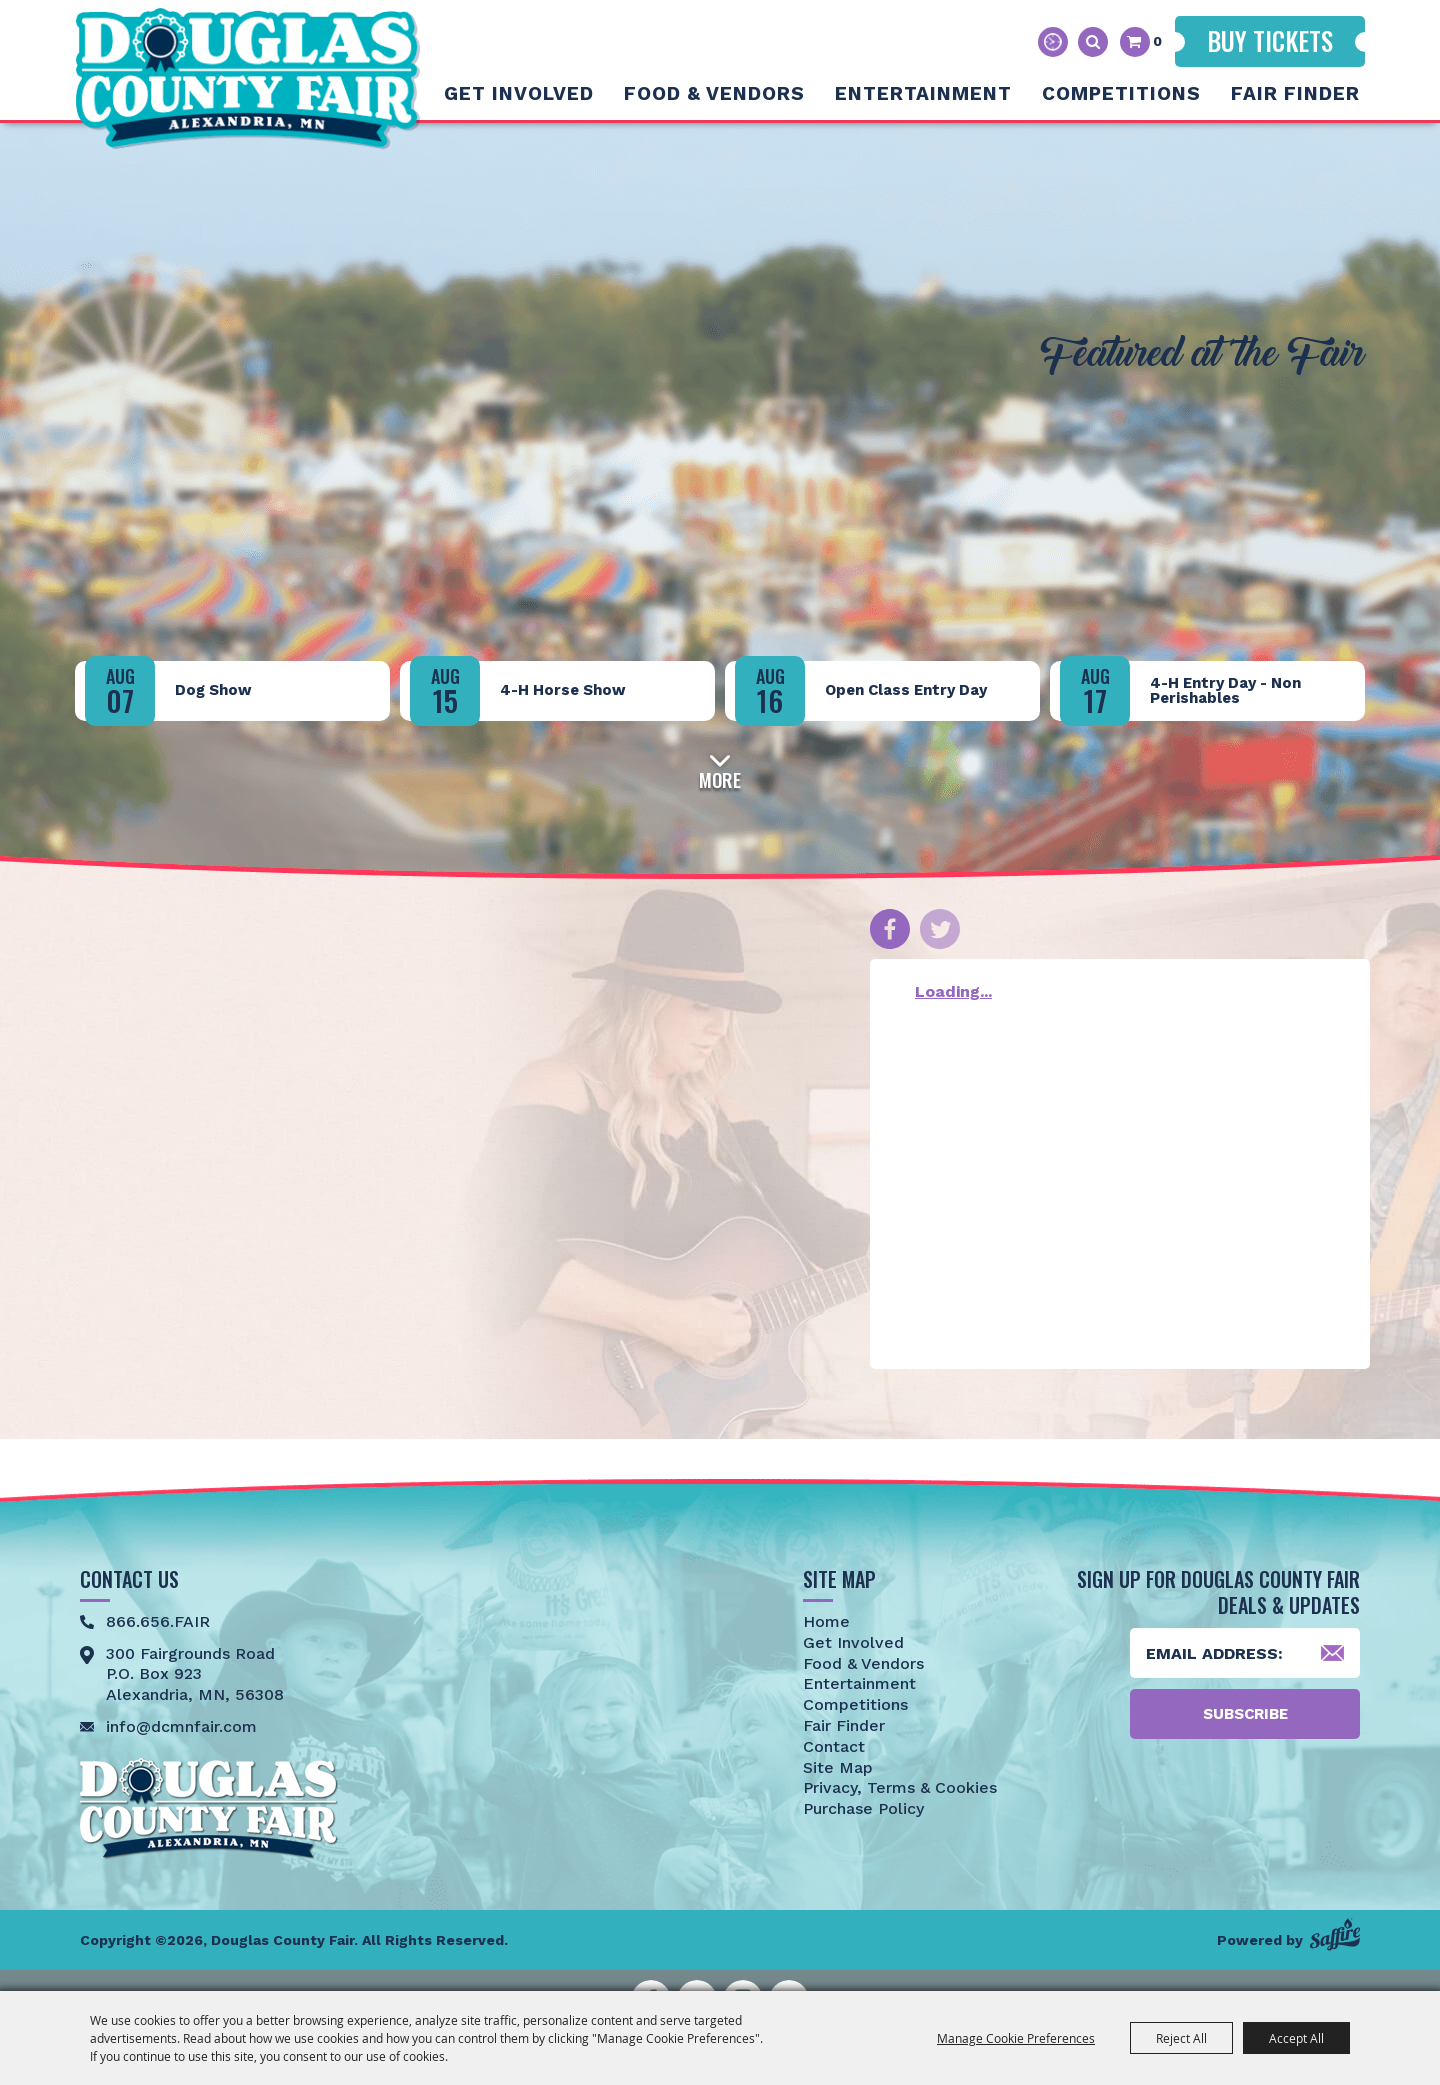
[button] (720, 769)
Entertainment (923, 93)
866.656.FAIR (158, 1621)
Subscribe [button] (1245, 1714)
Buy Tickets (1270, 40)
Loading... (953, 991)
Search (1093, 42)
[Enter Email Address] (1245, 1653)
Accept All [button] (1296, 2038)
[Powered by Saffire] (1335, 1934)
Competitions (1121, 93)
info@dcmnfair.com (181, 1726)
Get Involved (519, 93)
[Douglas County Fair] (247, 78)
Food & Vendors (714, 93)
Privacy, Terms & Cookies (900, 1787)
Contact (834, 1746)
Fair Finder (1295, 93)
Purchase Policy (863, 1808)
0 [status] (1157, 41)
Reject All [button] (1181, 2038)
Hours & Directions (1053, 42)
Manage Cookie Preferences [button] (1016, 2038)
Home (826, 1621)
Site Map (838, 1767)
